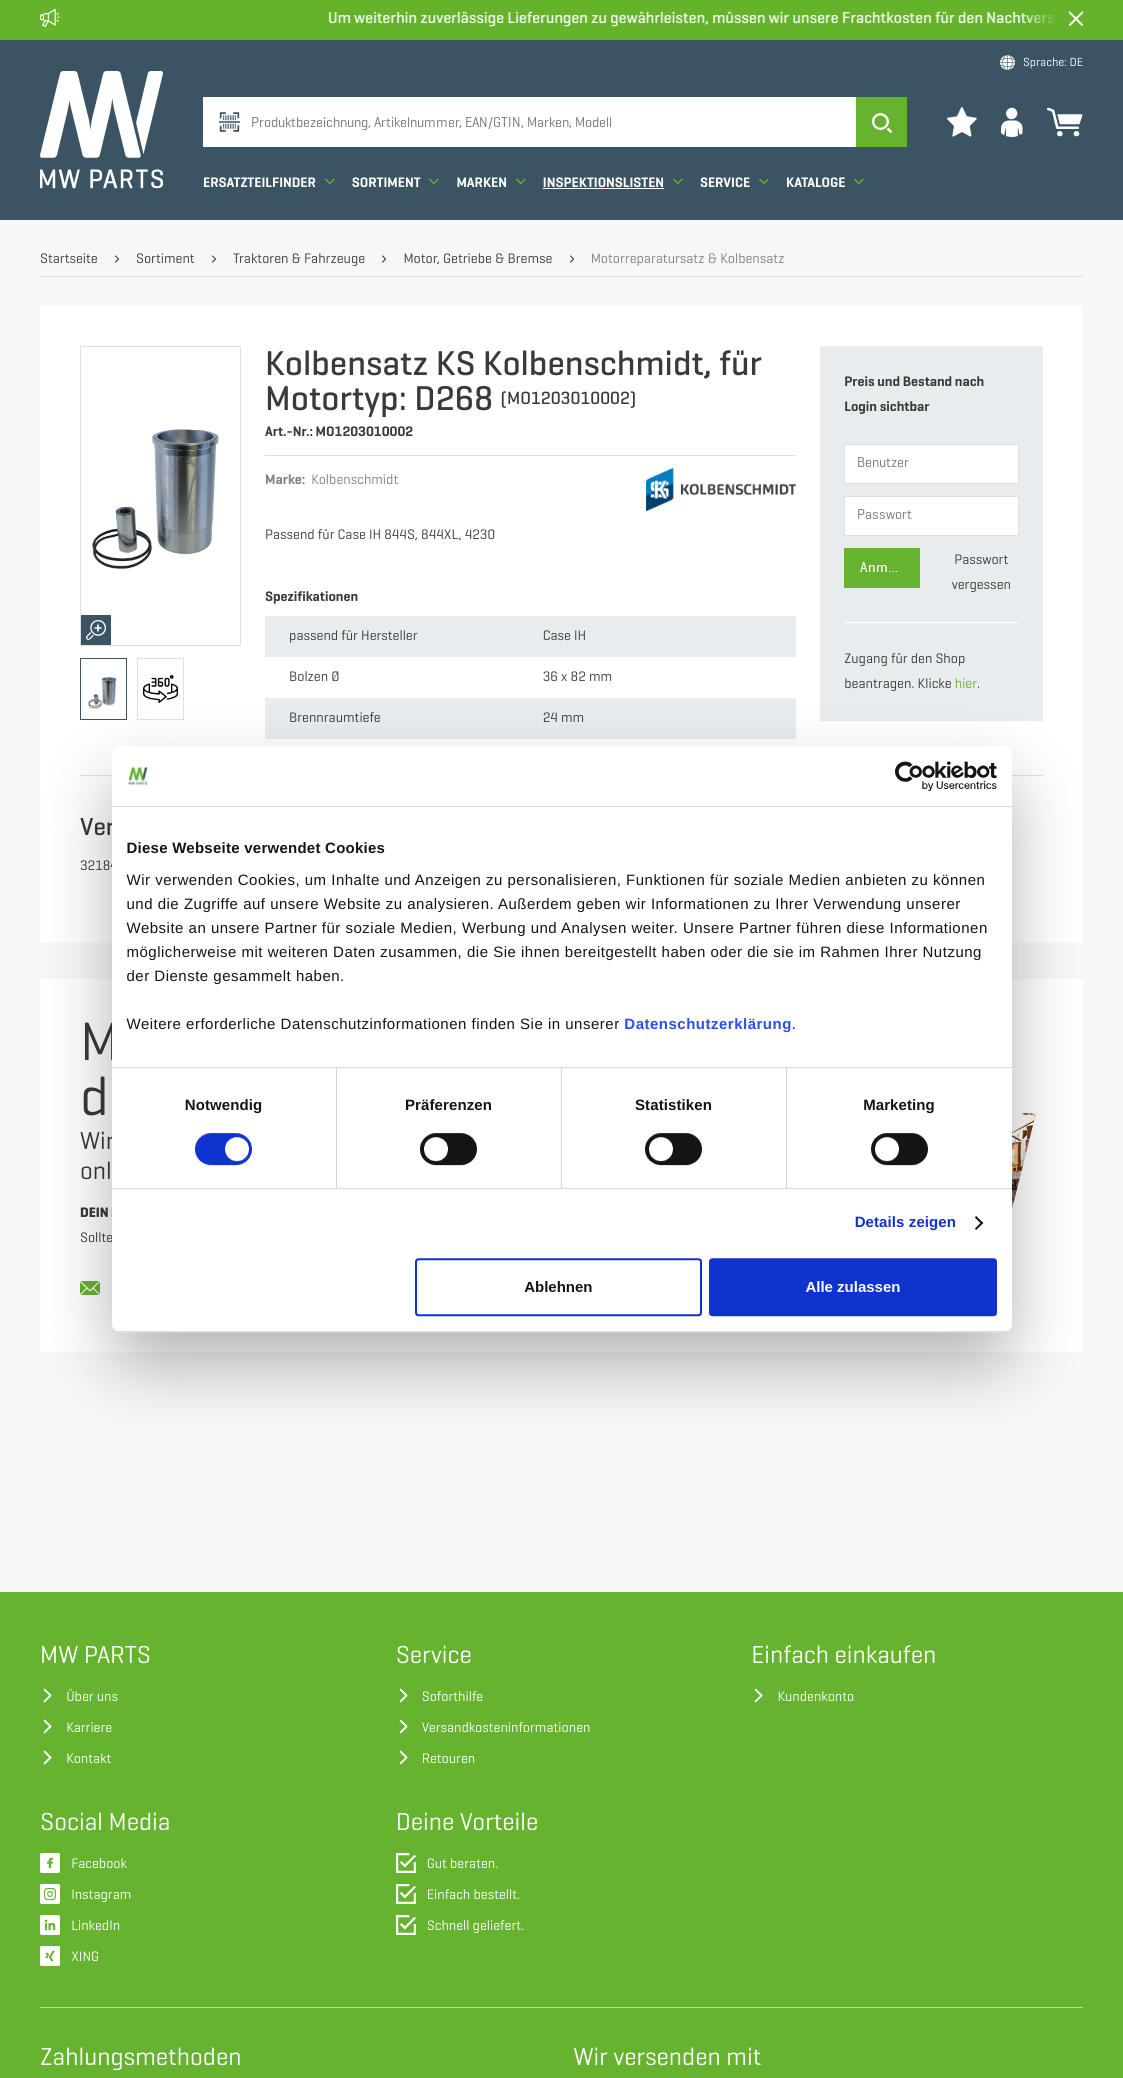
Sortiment (396, 182)
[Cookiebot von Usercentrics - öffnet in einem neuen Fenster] (909, 776)
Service (734, 182)
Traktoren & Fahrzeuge (299, 259)
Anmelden (889, 567)
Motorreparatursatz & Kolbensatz (688, 259)
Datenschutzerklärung (708, 1024)
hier (966, 684)
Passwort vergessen (981, 573)
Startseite (69, 259)
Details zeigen (905, 1222)
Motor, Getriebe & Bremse (477, 259)
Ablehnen (558, 1286)
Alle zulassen (852, 1286)
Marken (490, 182)
